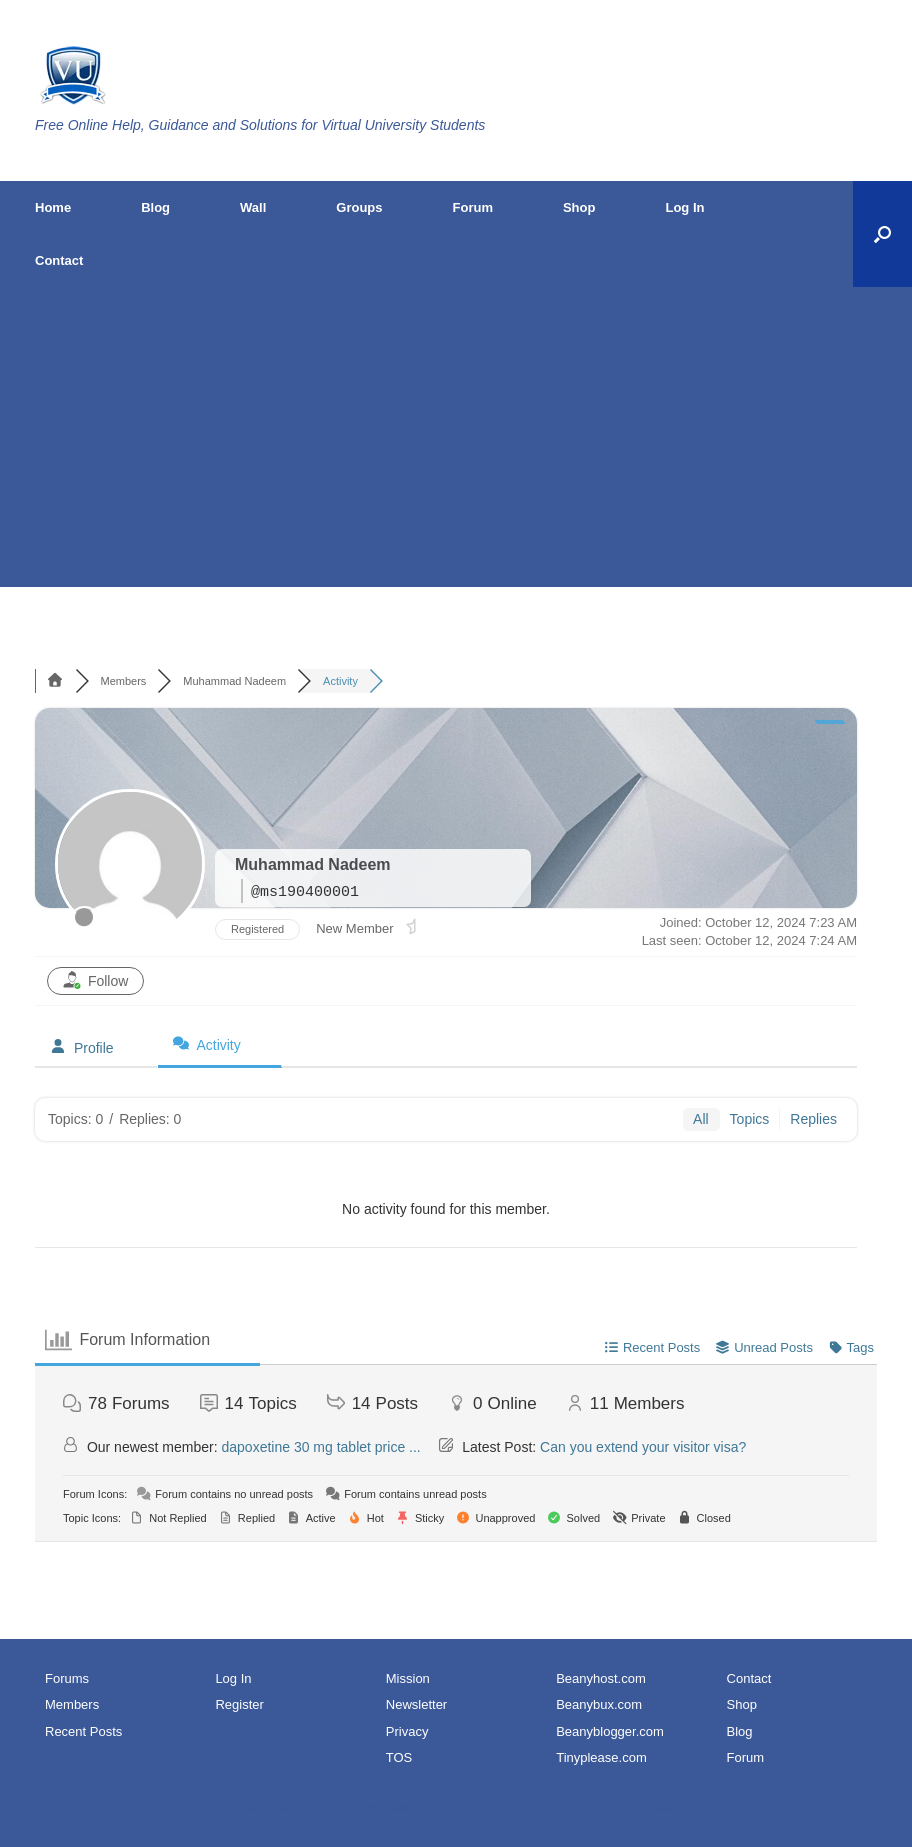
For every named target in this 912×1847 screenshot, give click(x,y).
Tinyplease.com (601, 1757)
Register (239, 1704)
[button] (882, 234)
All (701, 1119)
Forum (473, 207)
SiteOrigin (675, 1808)
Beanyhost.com (601, 1678)
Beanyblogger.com (610, 1731)
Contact (59, 260)
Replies (813, 1119)
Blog (155, 207)
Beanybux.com (599, 1704)
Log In (684, 207)
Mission (408, 1678)
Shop (579, 207)
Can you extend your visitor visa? (643, 1447)
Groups (359, 207)
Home (53, 207)
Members (72, 1704)
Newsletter (416, 1704)
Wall (253, 207)
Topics (750, 1119)
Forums (67, 1678)
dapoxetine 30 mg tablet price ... (321, 1447)
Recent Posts (83, 1731)
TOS (399, 1757)
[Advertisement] (456, 437)
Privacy (407, 1731)
